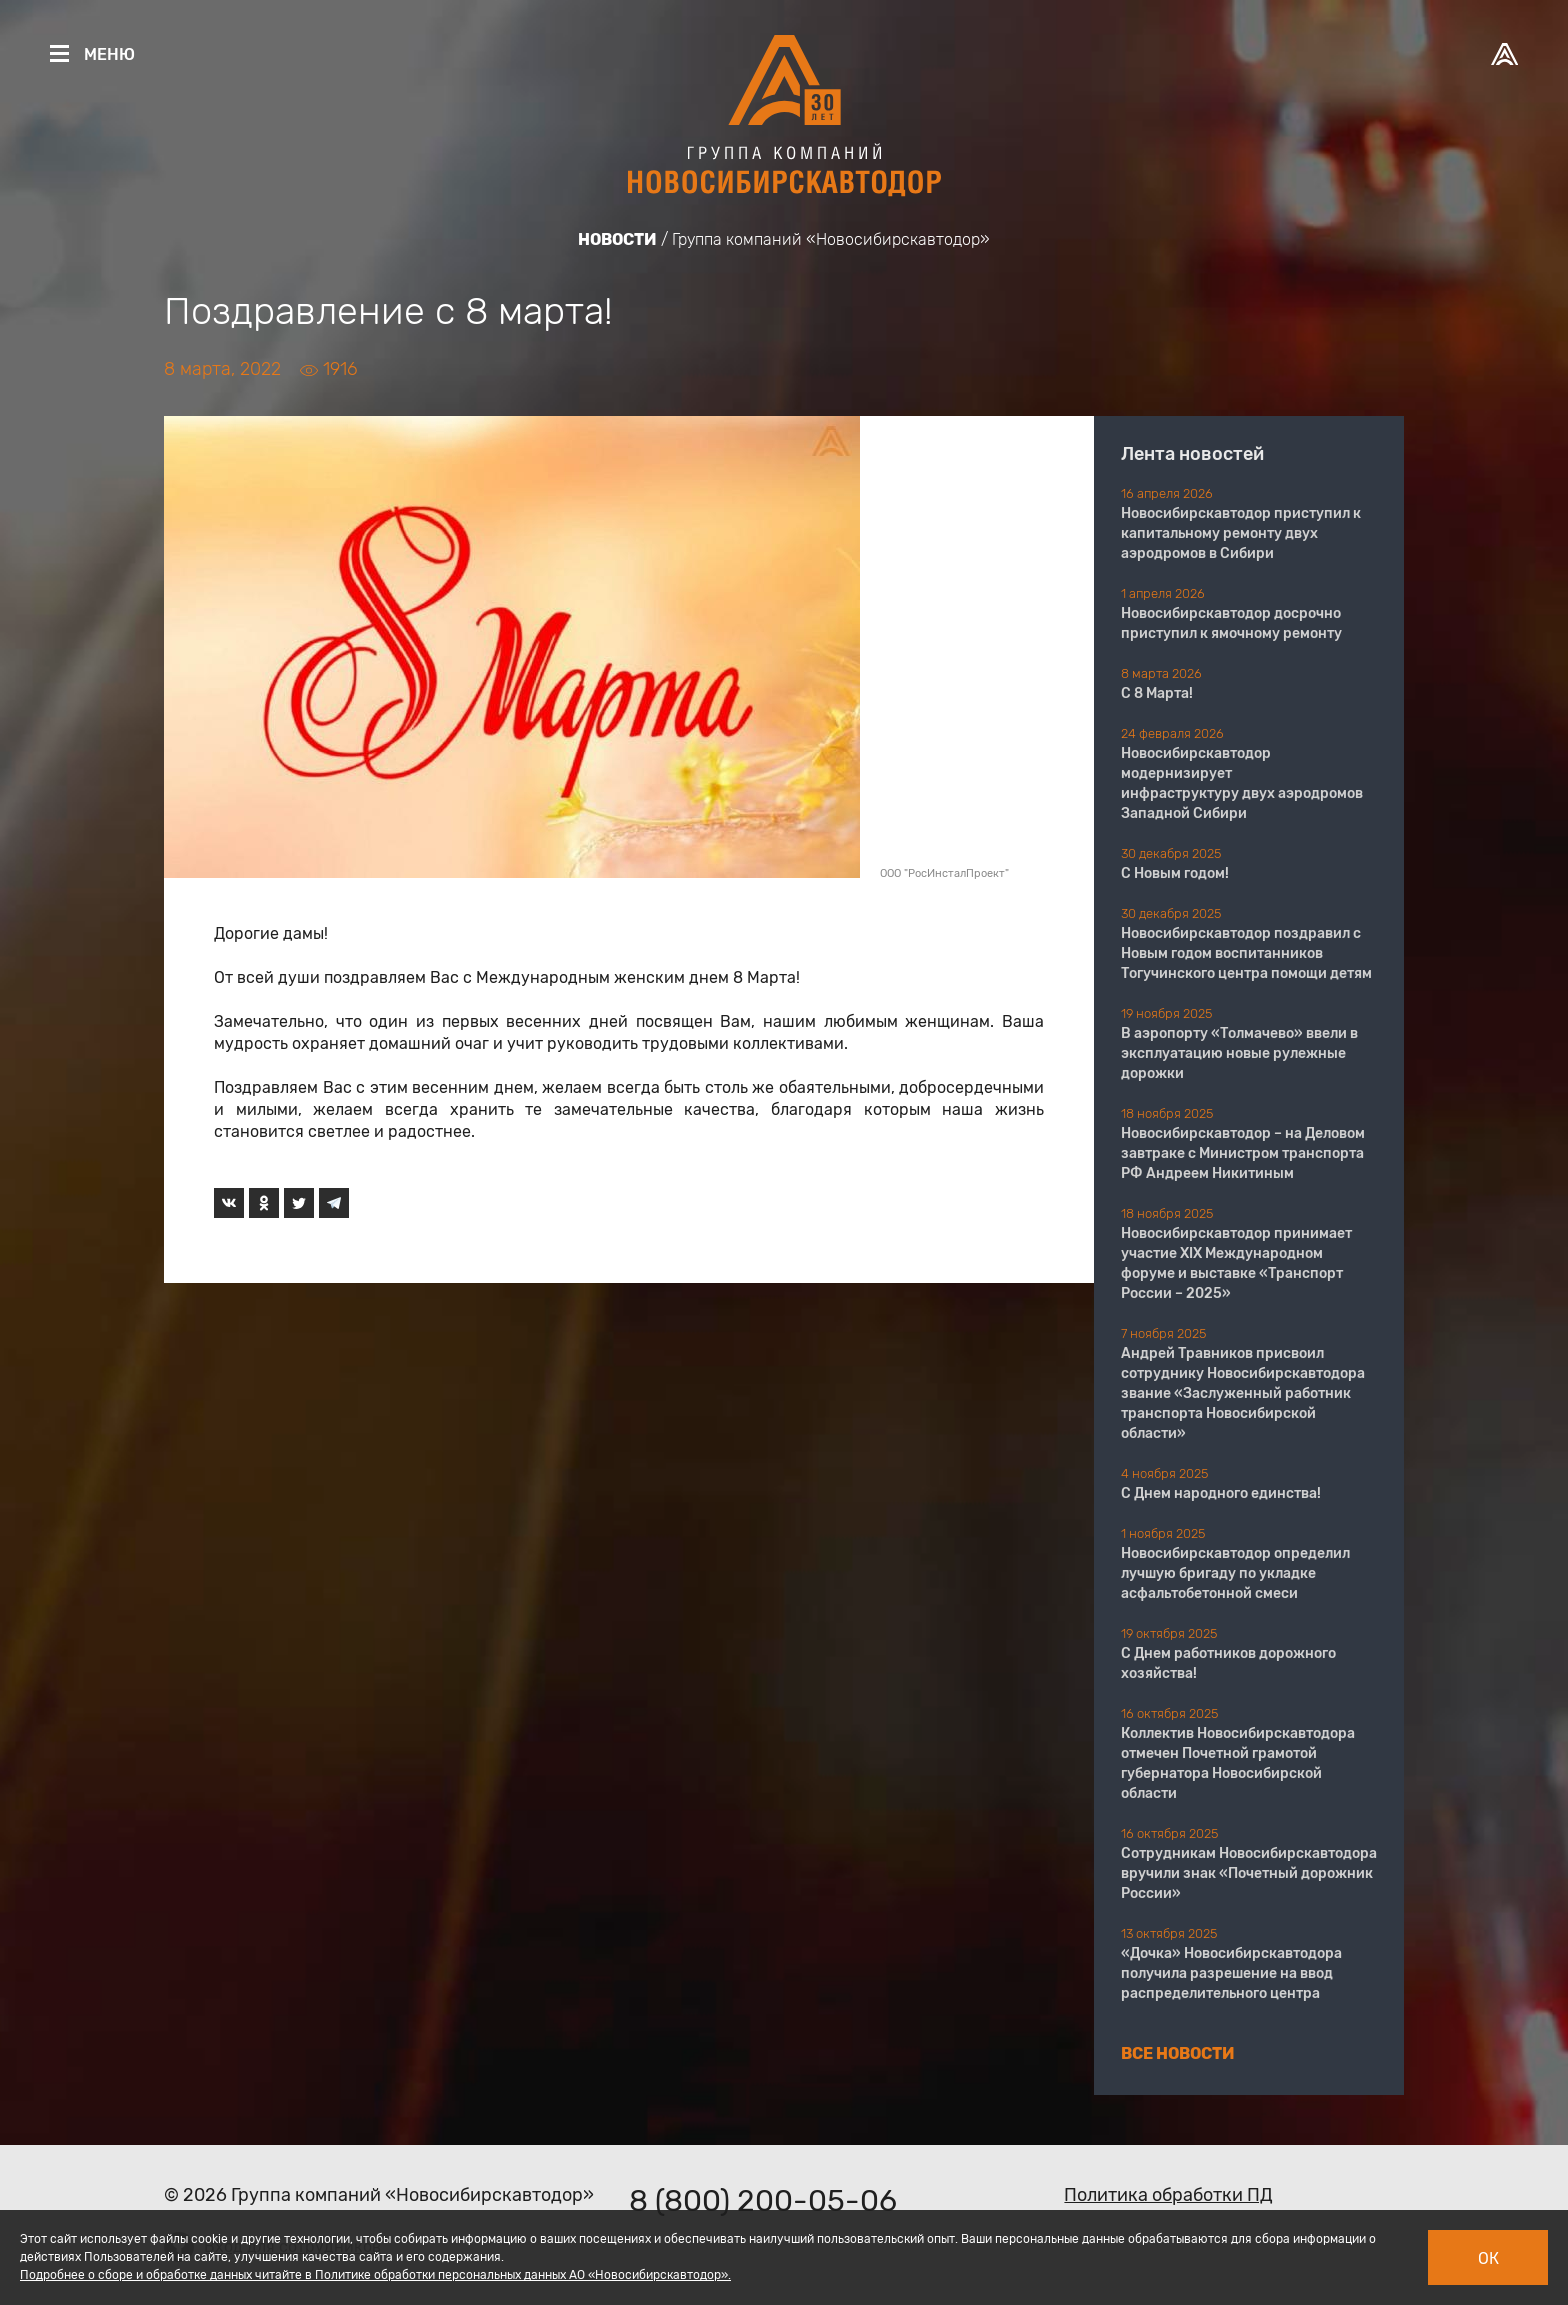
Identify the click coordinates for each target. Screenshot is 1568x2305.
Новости (617, 239)
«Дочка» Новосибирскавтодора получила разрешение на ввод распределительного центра (1231, 1973)
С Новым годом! (1175, 873)
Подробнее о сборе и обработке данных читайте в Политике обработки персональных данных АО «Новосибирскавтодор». (375, 2275)
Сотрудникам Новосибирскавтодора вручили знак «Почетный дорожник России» (1249, 1873)
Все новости (1178, 2053)
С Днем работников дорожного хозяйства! (1228, 1663)
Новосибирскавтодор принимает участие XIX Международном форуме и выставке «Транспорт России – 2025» (1236, 1263)
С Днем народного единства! (1221, 1493)
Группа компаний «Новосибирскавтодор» (831, 239)
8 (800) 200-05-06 (763, 2201)
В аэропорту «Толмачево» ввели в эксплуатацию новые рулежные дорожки (1239, 1053)
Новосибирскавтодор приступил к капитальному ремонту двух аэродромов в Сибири (1241, 533)
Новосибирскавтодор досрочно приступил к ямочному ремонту (1231, 623)
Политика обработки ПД (1168, 2195)
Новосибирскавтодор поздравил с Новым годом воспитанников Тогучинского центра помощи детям (1246, 953)
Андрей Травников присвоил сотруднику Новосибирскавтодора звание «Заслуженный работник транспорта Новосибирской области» (1243, 1393)
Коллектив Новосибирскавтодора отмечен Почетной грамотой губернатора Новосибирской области (1238, 1763)
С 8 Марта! (1157, 693)
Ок (1488, 2258)
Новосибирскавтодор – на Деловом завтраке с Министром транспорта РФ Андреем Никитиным (1243, 1153)
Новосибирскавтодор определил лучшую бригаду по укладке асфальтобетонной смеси (1235, 1573)
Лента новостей (1192, 454)
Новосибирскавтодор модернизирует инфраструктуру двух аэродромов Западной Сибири (1242, 783)
